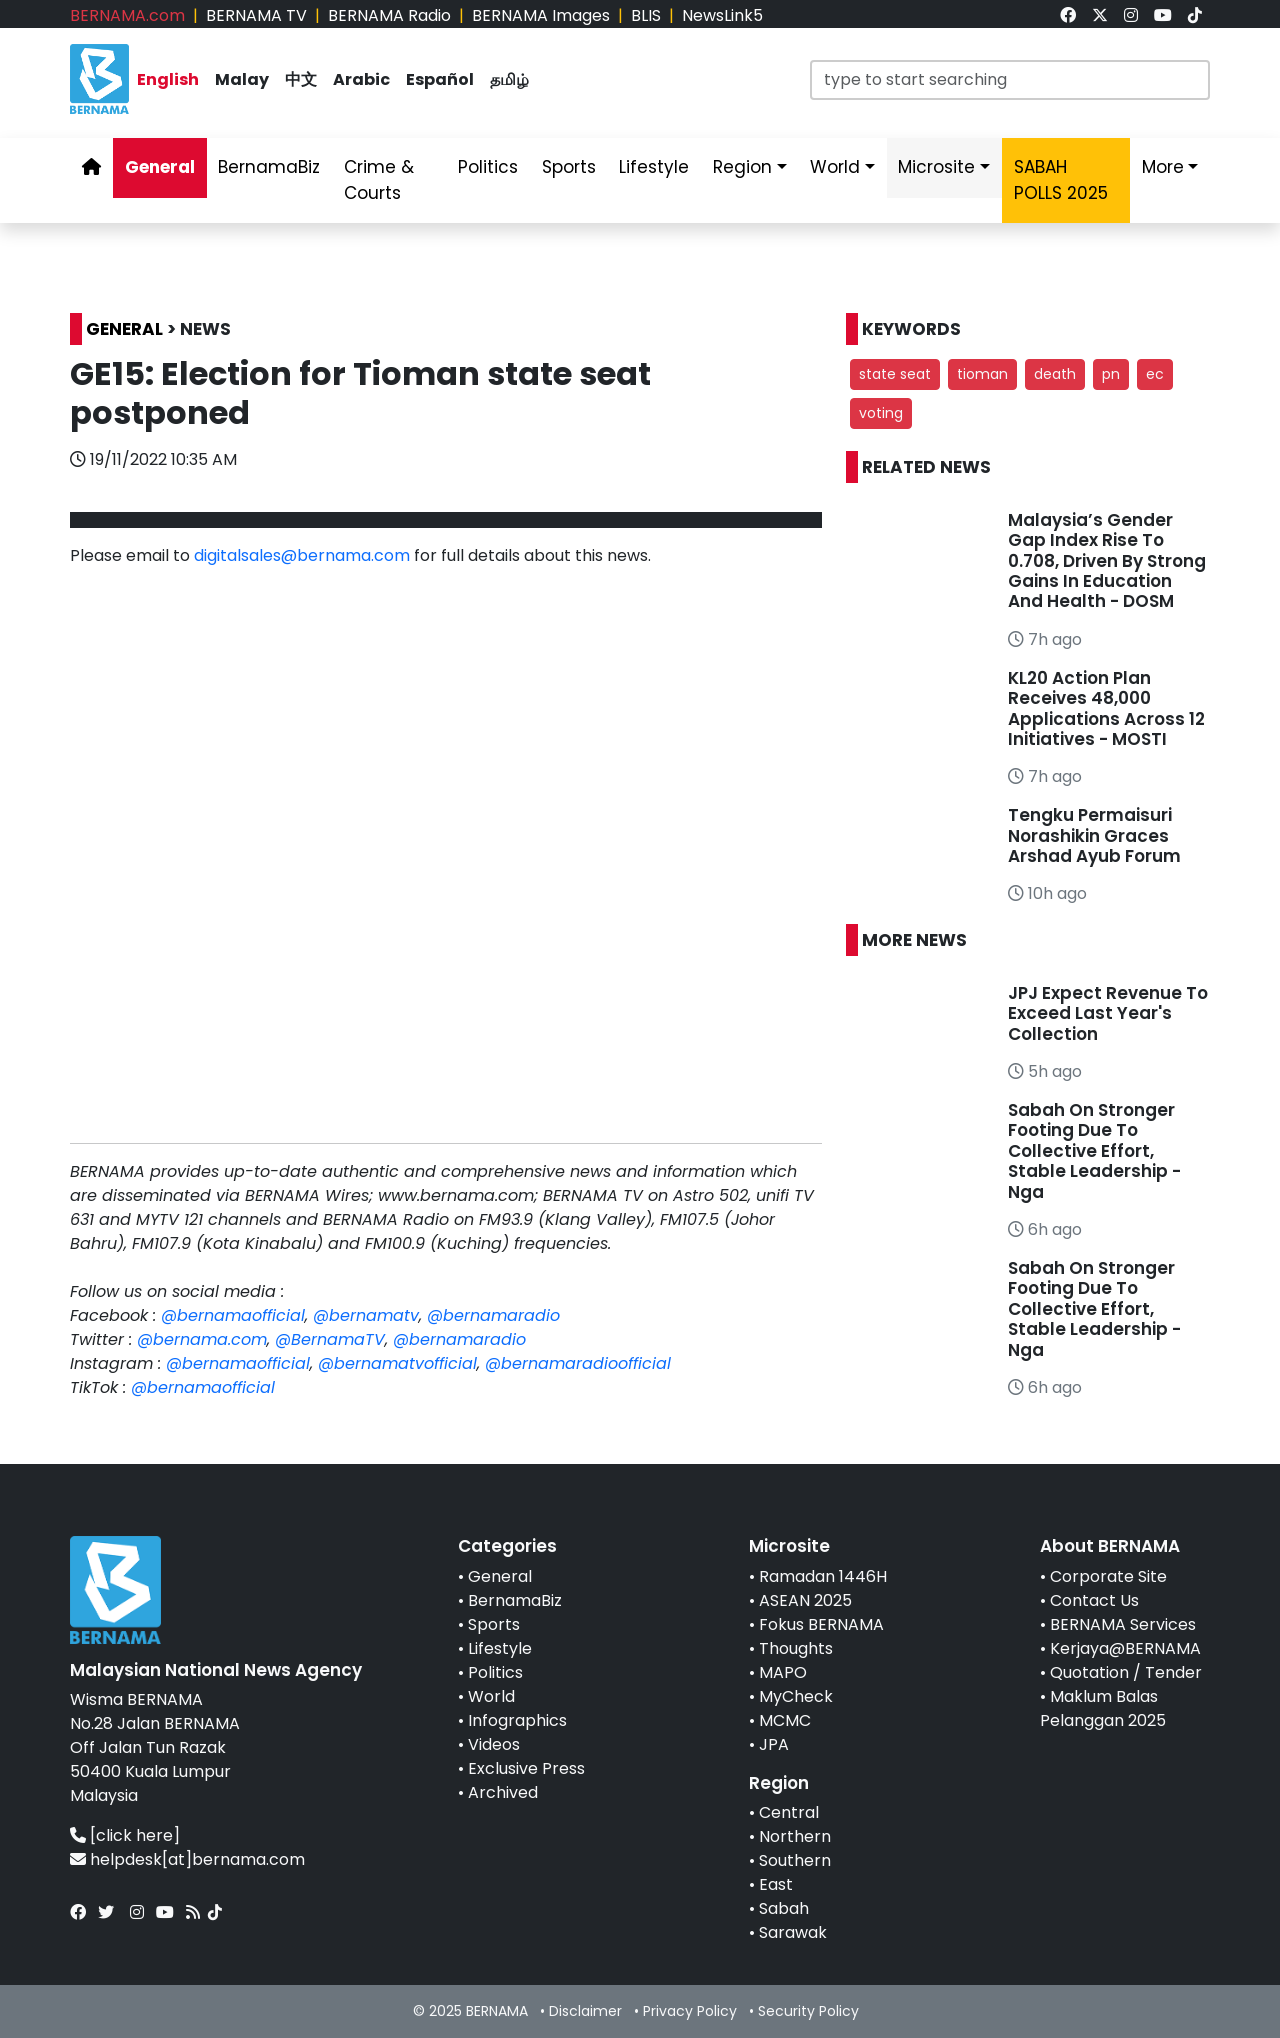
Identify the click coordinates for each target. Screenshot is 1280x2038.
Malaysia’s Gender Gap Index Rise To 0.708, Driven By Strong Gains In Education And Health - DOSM (1107, 561)
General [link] (160, 167)
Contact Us (1094, 1600)
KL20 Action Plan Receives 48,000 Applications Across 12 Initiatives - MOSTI (1106, 708)
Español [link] (440, 79)
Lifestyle (500, 1648)
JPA (774, 1744)
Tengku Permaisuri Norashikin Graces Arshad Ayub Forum (1094, 835)
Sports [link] (569, 167)
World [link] (835, 167)
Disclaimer (585, 2011)
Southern (795, 1860)
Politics (495, 1672)
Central (789, 1812)
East (776, 1884)
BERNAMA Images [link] (541, 15)
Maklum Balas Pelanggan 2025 (1103, 1708)
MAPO (783, 1672)
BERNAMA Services (1123, 1624)
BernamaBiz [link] (269, 167)
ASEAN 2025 (805, 1600)
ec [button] (1155, 374)
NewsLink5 (722, 15)
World (491, 1696)
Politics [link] (488, 167)
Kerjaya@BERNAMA (1125, 1648)
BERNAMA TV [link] (256, 15)
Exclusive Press (526, 1768)
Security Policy (808, 2011)
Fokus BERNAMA (821, 1624)
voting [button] (881, 413)
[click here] (135, 1835)
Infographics (517, 1720)
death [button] (1055, 374)
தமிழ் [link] (509, 79)
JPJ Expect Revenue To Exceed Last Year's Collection (1108, 1013)
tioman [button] (982, 374)
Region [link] (742, 167)
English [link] (168, 79)
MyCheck (796, 1696)
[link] (1068, 15)
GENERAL (124, 329)
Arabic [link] (361, 79)
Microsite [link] (936, 167)
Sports (494, 1624)
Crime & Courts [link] (379, 180)
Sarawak (793, 1932)
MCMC (785, 1720)
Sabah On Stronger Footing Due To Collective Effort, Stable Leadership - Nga (1094, 1151)
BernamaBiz (515, 1600)
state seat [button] (895, 374)
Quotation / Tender (1126, 1672)
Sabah (784, 1908)
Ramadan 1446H (823, 1576)
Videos (494, 1744)
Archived (503, 1792)
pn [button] (1111, 374)
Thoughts (796, 1648)
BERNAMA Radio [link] (389, 15)
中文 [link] (301, 79)
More (1163, 167)
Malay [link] (242, 79)
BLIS (646, 15)
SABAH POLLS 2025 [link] (1061, 180)
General (500, 1576)
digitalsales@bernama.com (302, 555)
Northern (795, 1836)
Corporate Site (1108, 1576)
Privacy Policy (690, 2011)
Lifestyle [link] (654, 167)
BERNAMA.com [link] (127, 15)
